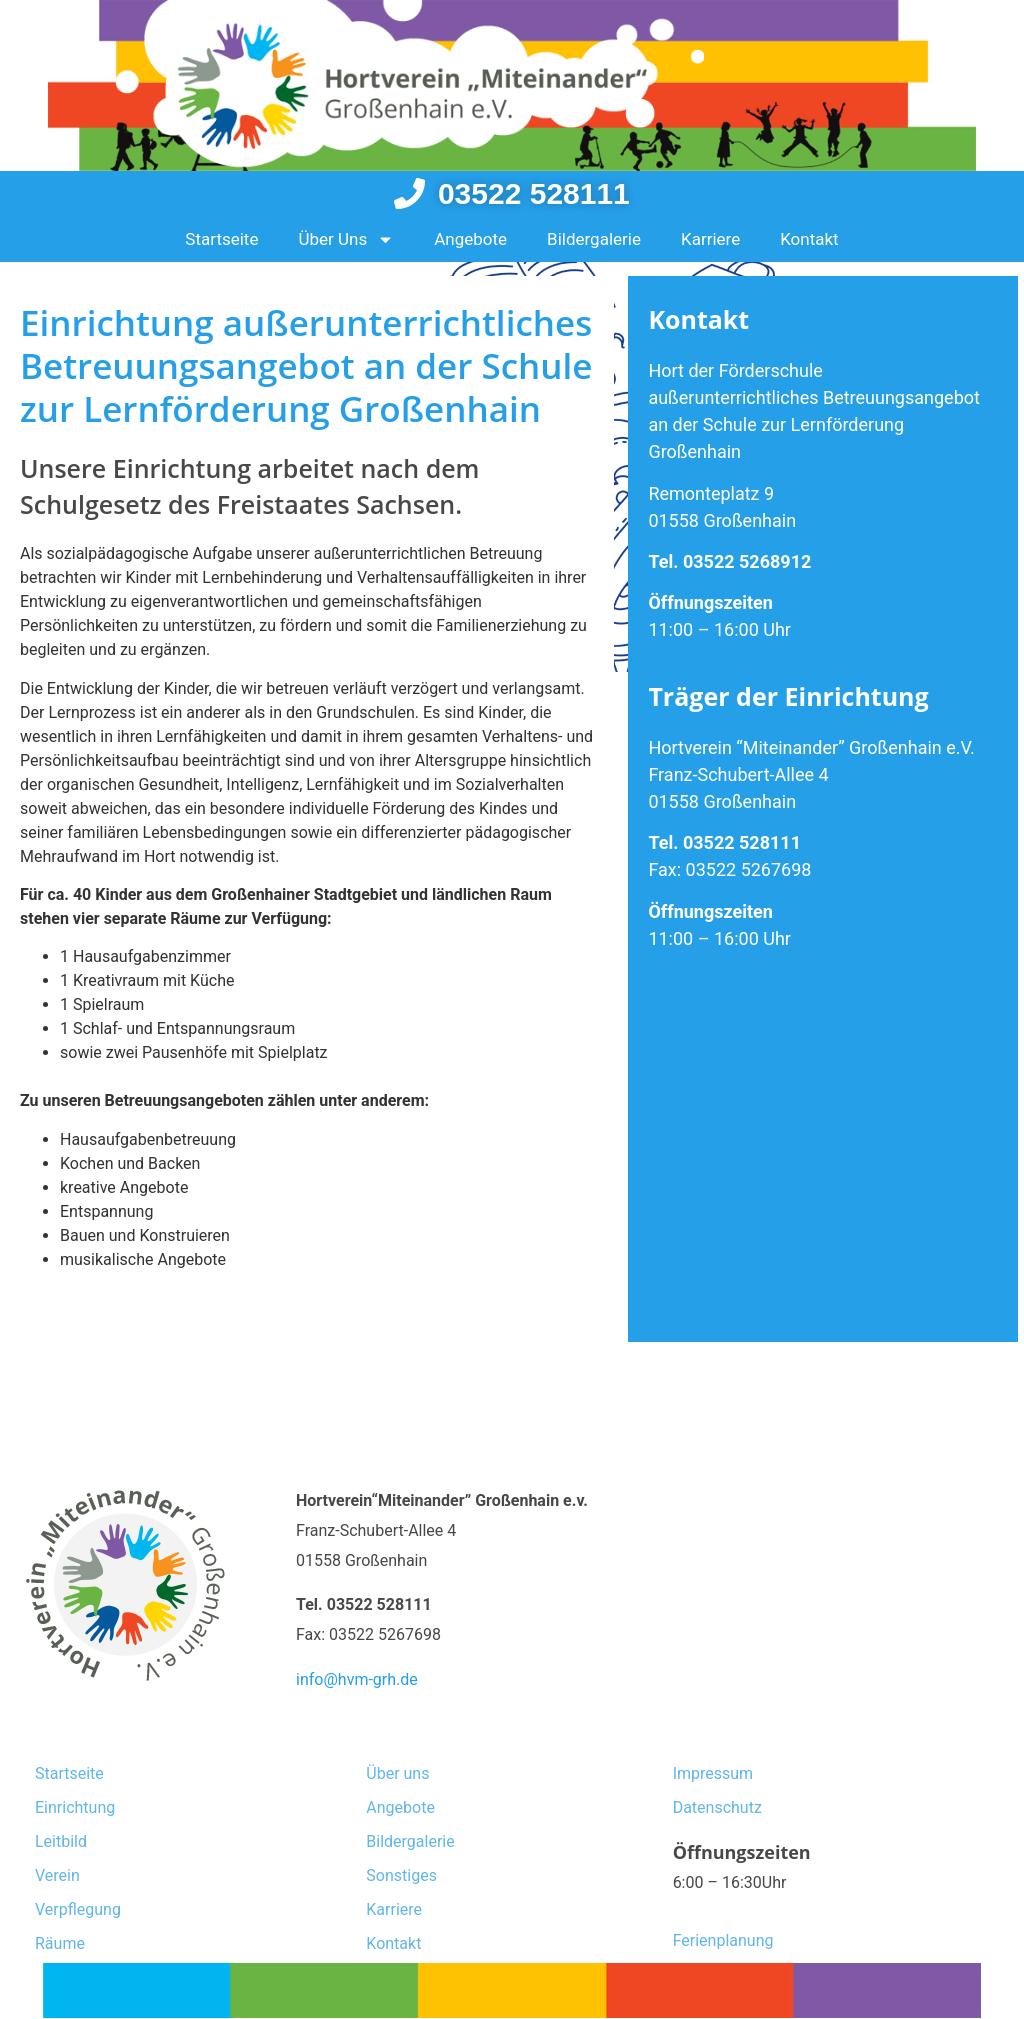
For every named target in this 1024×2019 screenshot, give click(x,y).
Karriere (710, 239)
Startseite (221, 239)
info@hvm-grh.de (357, 1679)
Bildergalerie (594, 239)
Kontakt (809, 239)
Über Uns (346, 239)
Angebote (470, 239)
